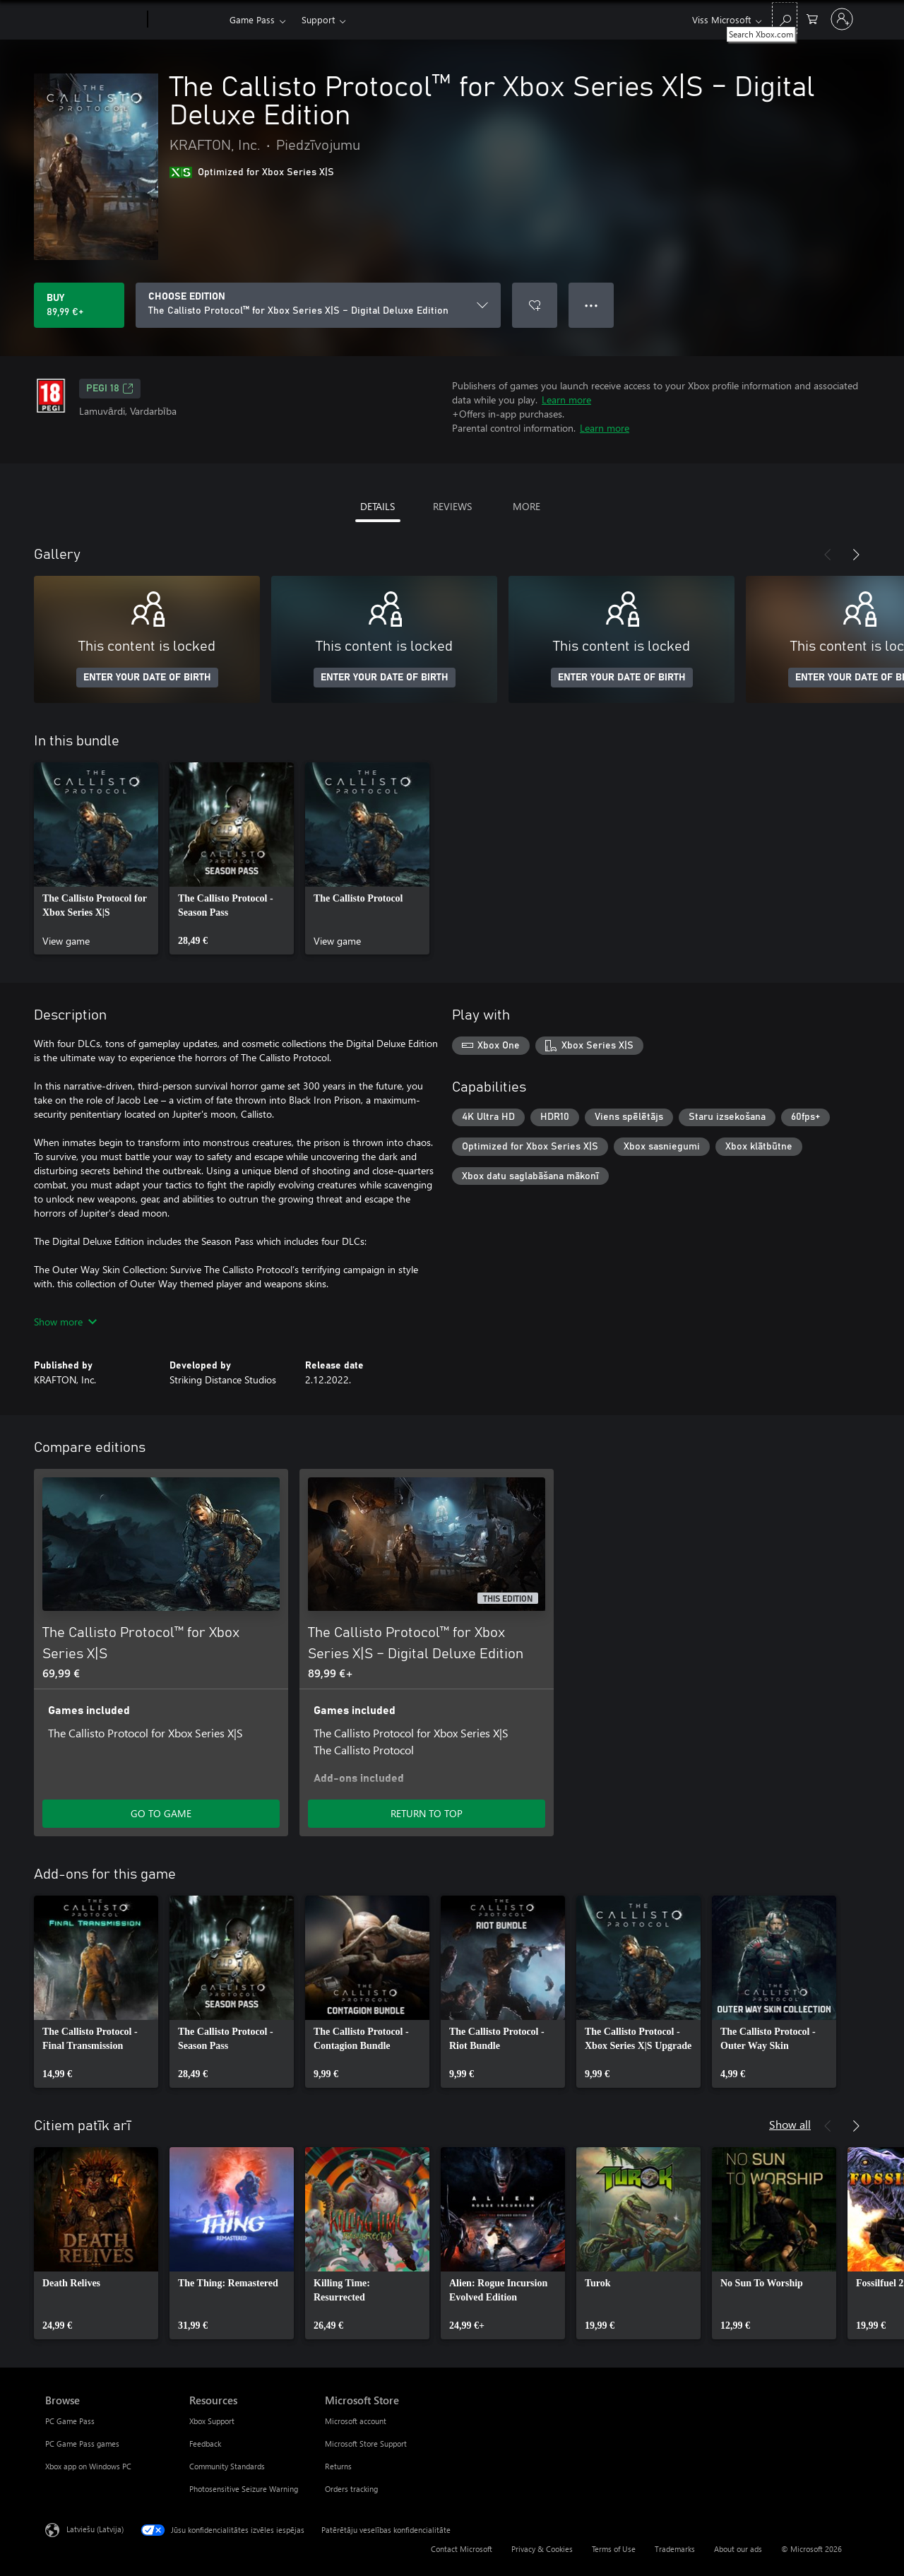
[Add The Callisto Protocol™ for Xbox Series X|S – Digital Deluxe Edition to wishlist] (534, 305)
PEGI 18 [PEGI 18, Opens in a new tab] (109, 388)
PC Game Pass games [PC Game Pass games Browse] (82, 2443)
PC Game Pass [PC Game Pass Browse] (70, 2421)
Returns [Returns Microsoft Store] (338, 2466)
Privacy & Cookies (542, 2548)
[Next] (856, 555)
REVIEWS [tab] (452, 506)
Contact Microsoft (461, 2548)
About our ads (738, 2548)
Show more (65, 1321)
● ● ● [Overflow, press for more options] (591, 305)
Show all (790, 2124)
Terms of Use (614, 2548)
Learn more (566, 399)
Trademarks (675, 2548)
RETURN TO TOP (427, 1813)
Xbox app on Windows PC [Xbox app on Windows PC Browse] (88, 2466)
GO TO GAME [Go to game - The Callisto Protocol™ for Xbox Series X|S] (161, 1813)
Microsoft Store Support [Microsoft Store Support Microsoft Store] (366, 2443)
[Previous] (828, 555)
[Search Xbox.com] (784, 18)
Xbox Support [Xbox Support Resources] (211, 2421)
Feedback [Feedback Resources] (205, 2443)
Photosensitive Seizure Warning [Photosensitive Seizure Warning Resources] (243, 2488)
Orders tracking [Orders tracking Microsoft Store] (351, 2488)
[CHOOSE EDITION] (318, 305)
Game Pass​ (252, 19)
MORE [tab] (526, 506)
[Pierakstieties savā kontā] (842, 19)
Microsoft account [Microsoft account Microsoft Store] (355, 2421)
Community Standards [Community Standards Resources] (227, 2466)
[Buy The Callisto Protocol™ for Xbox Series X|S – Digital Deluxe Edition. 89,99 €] (79, 305)
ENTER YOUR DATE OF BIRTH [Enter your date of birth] (147, 678)
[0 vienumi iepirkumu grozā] (812, 18)
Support (318, 19)
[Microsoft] (93, 20)
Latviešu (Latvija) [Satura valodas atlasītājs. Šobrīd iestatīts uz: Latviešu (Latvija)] (95, 2529)
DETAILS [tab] (377, 506)
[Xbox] (187, 20)
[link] (96, 858)
